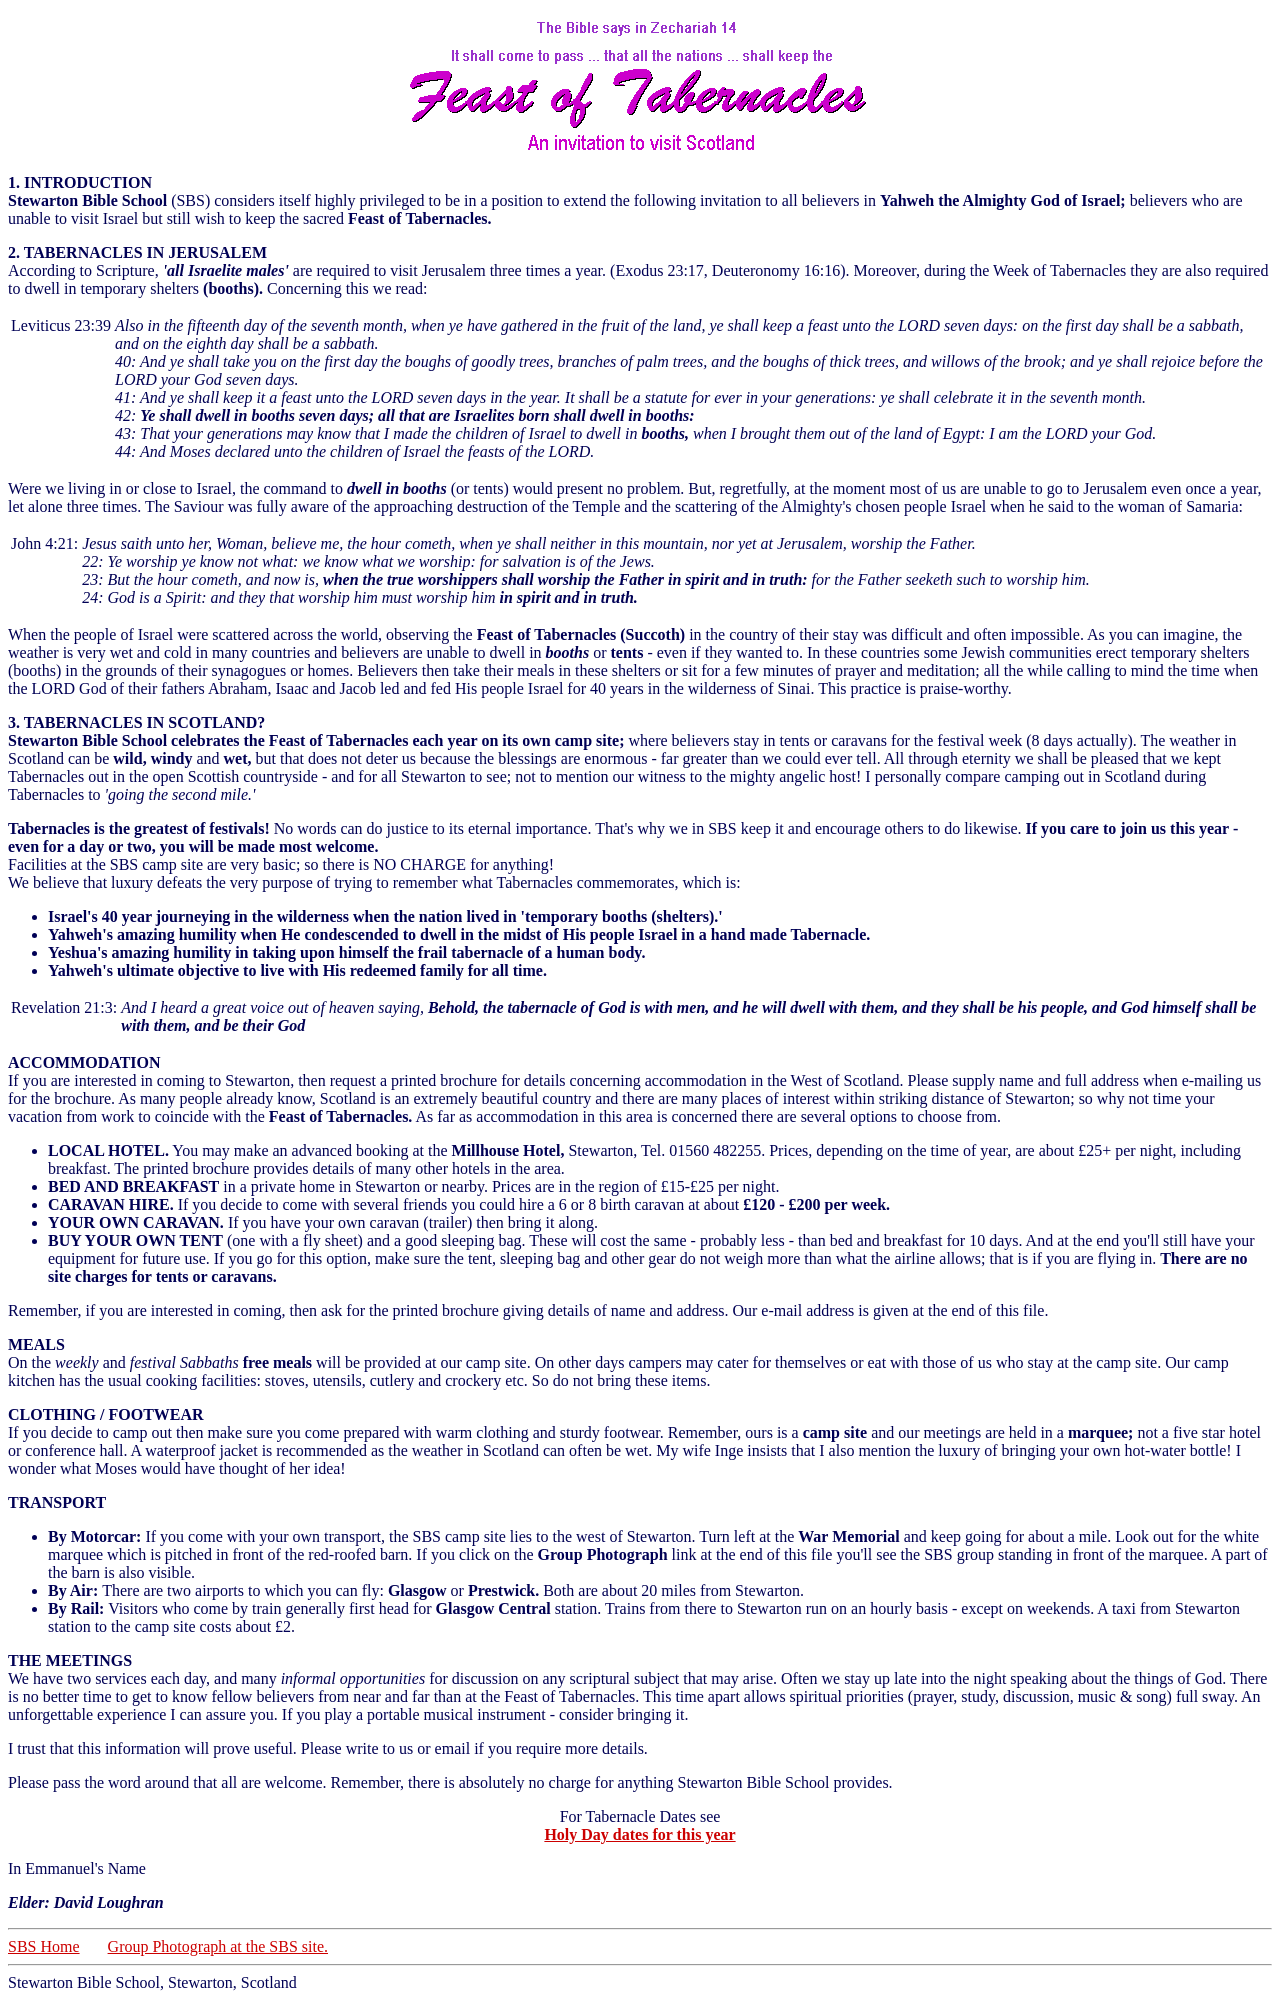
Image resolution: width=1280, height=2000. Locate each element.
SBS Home (44, 1946)
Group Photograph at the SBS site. (218, 1946)
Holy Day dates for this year (639, 1834)
